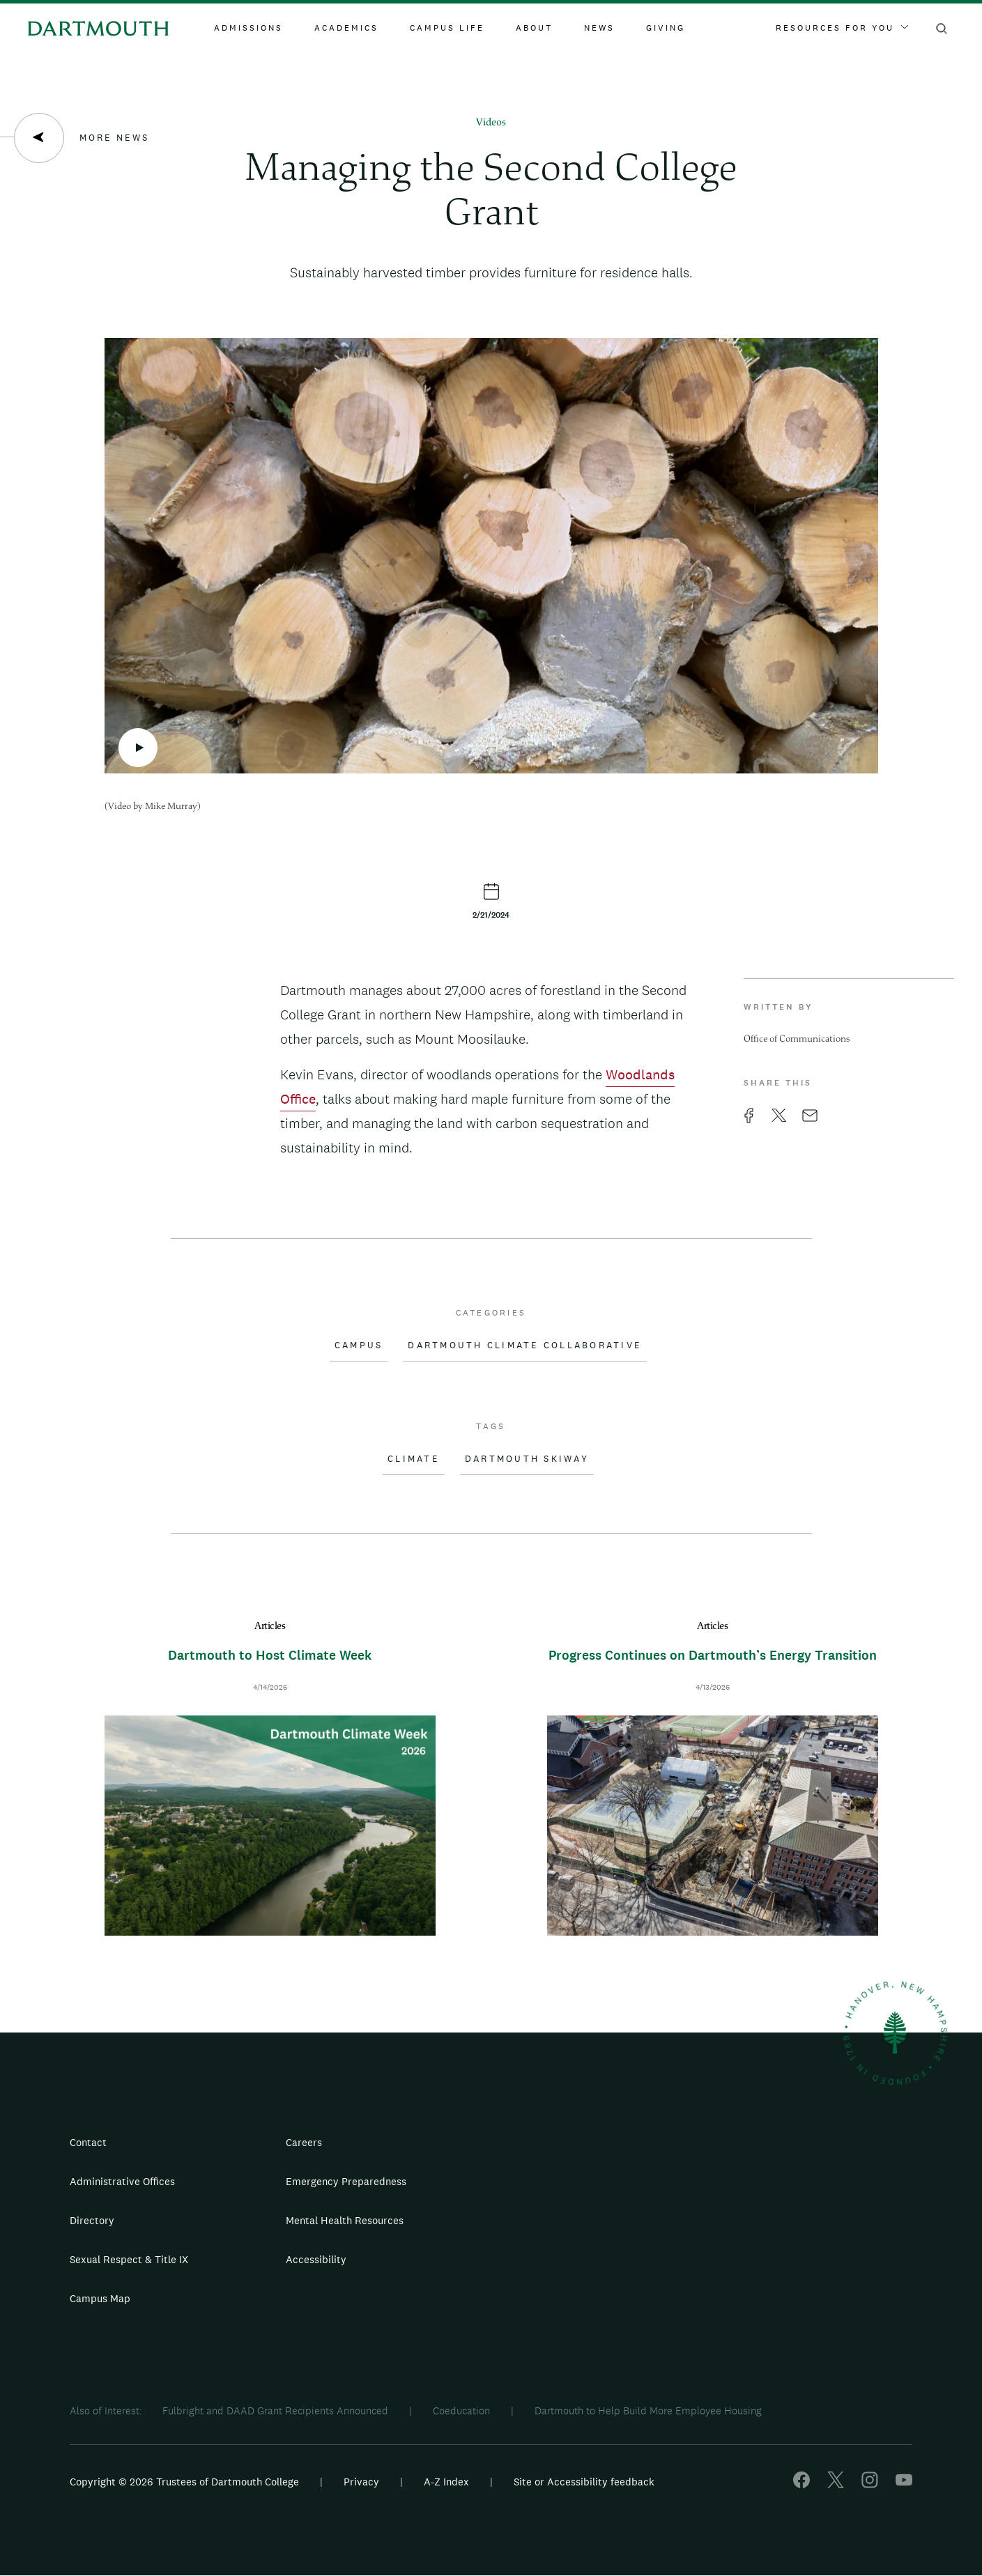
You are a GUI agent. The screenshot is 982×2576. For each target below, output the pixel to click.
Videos (491, 123)
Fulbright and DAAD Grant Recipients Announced (275, 2410)
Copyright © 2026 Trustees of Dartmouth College (184, 2481)
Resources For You (842, 27)
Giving (665, 27)
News (599, 27)
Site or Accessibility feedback (584, 2481)
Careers (304, 2142)
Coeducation (461, 2410)
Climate (414, 1459)
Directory (92, 2220)
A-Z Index (446, 2481)
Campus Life (447, 27)
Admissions (248, 27)
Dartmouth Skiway (527, 1459)
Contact (88, 2142)
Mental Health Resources (345, 2220)
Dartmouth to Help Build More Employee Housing (648, 2410)
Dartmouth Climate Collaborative (525, 1345)
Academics (346, 27)
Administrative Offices (122, 2181)
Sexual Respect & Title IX (129, 2259)
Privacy (361, 2481)
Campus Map (100, 2298)
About (534, 27)
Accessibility (316, 2259)
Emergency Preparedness (346, 2181)
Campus (359, 1345)
